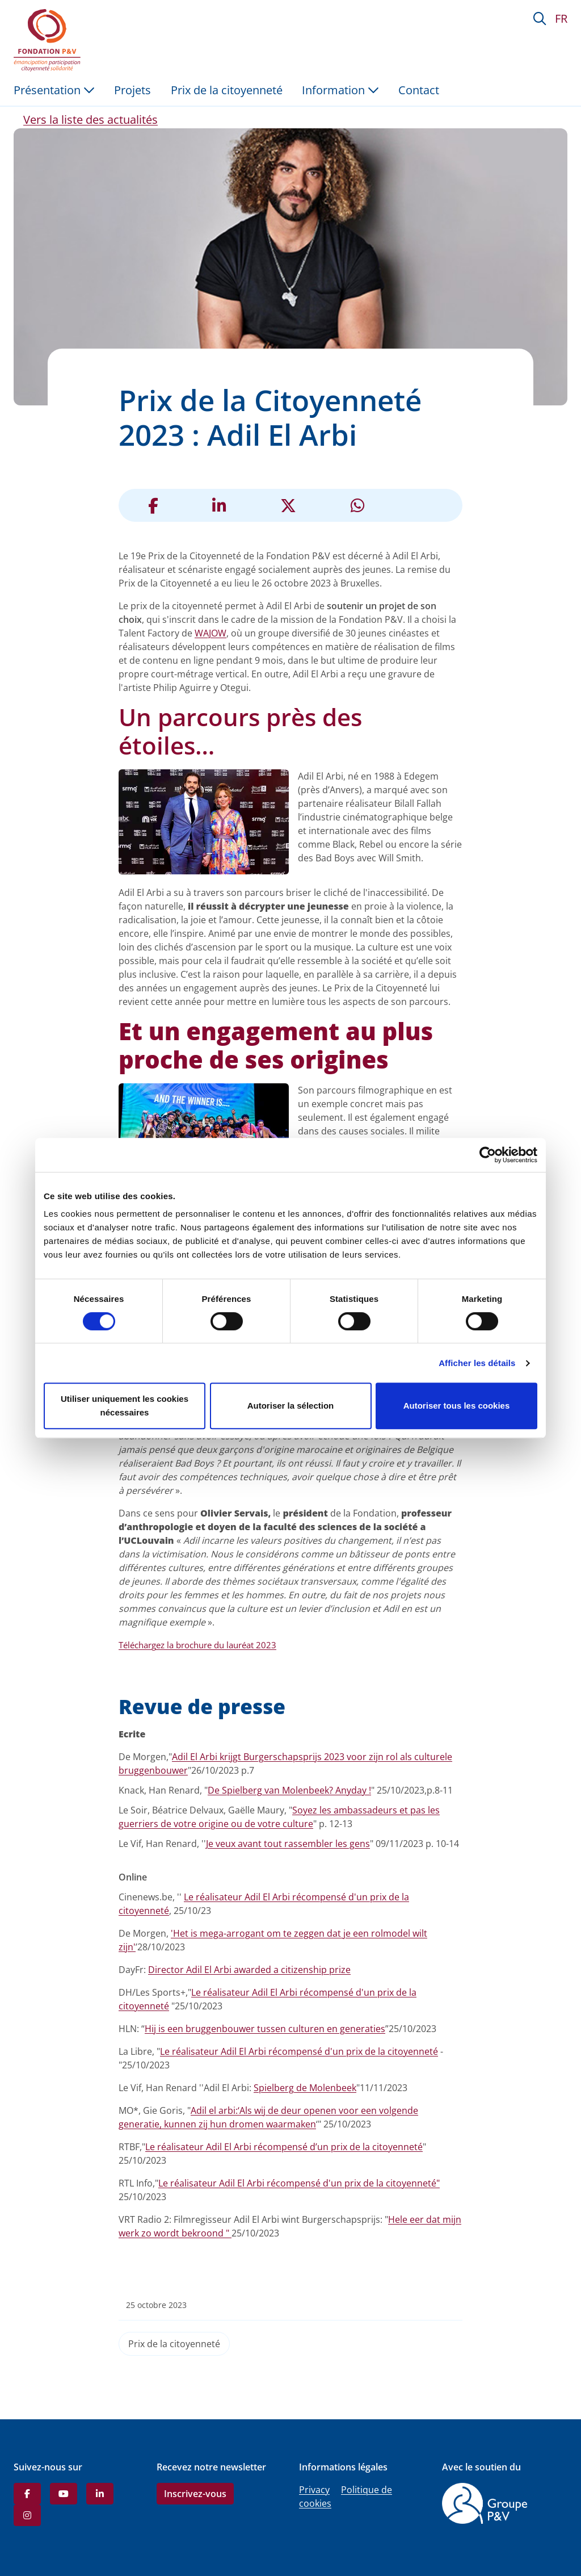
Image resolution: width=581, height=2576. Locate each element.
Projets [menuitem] (132, 90)
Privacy (314, 2489)
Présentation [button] (54, 90)
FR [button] (561, 18)
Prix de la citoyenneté (174, 2344)
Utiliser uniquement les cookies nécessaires (124, 1405)
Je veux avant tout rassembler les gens (288, 1843)
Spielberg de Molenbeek (305, 2087)
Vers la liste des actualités (90, 119)
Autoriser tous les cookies (456, 1405)
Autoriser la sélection (290, 1405)
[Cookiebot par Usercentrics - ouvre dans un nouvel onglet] (487, 1154)
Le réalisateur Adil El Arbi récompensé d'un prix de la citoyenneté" (299, 2183)
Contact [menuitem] (418, 90)
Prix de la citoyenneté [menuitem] (227, 90)
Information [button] (340, 90)
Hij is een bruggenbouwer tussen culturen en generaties (265, 2028)
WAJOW (210, 633)
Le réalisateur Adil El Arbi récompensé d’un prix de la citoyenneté (284, 2147)
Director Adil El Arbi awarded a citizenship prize (249, 1969)
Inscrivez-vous (195, 2493)
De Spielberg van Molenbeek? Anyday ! (289, 1790)
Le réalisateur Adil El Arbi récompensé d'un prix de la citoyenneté (299, 2051)
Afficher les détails (477, 1363)
